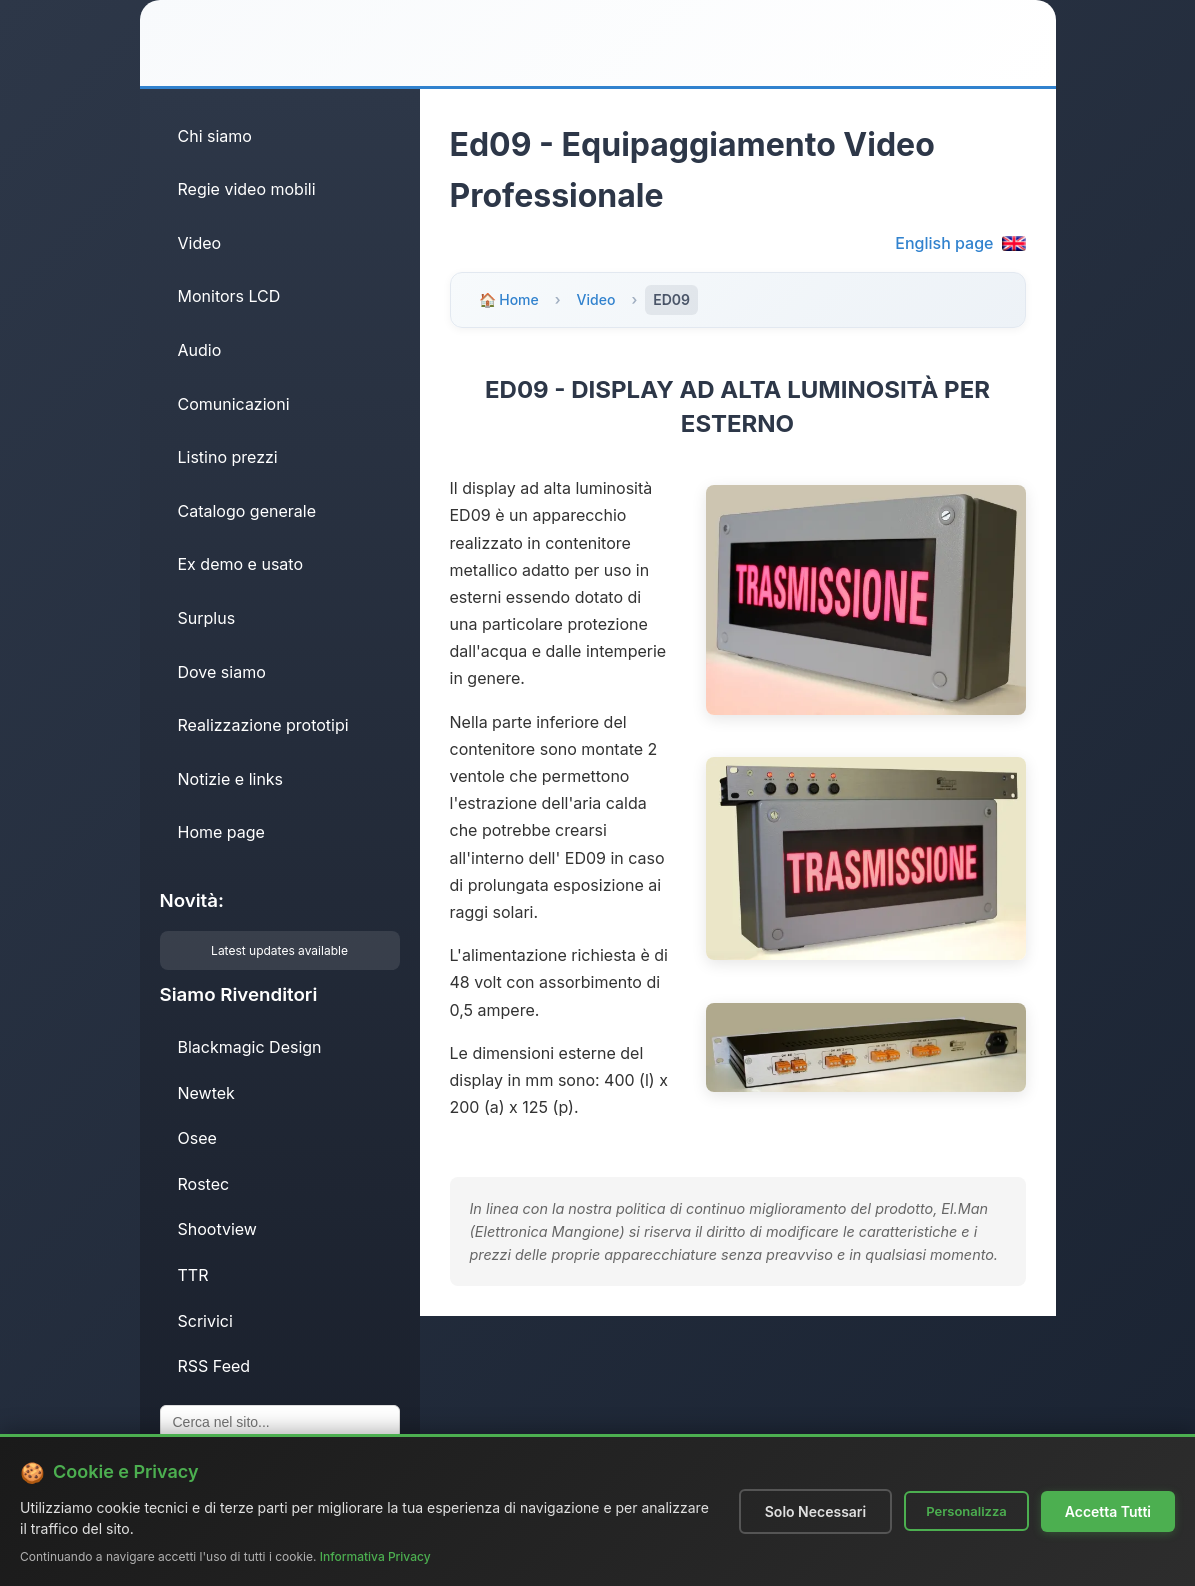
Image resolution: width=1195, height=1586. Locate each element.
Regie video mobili (247, 189)
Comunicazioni (234, 404)
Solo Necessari (815, 1511)
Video (200, 243)
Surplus (207, 618)
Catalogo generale (247, 511)
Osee (197, 1138)
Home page (221, 832)
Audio (200, 350)
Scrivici (205, 1321)
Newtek (206, 1093)
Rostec (204, 1184)
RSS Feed (214, 1366)
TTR (193, 1275)
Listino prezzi (228, 457)
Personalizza (966, 1511)
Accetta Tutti (1108, 1511)
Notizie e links (231, 779)
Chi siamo (215, 136)
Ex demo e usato (240, 564)
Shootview (217, 1229)
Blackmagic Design (250, 1047)
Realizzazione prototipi (263, 725)
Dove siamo (222, 672)
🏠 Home (509, 299)
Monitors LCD (229, 296)
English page (960, 243)
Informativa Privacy (375, 1556)
